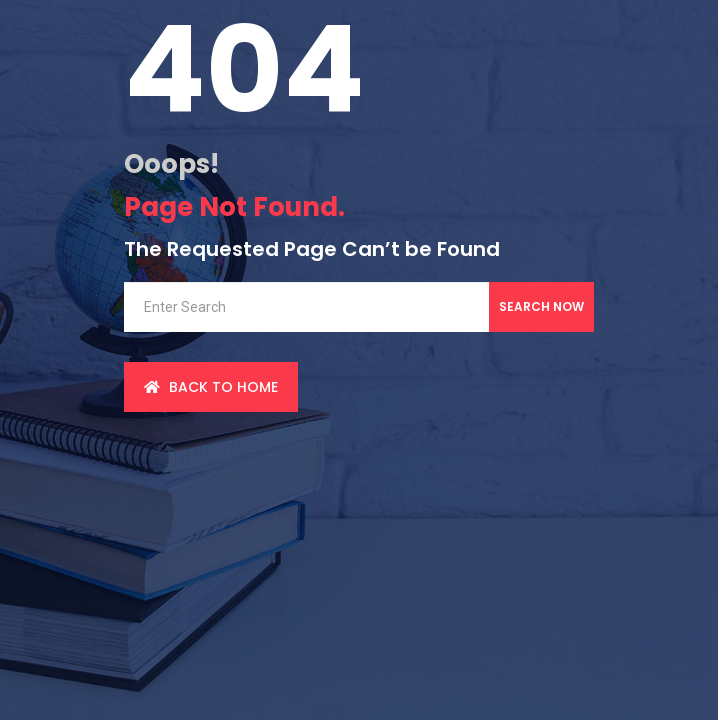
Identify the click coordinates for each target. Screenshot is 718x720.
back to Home (211, 387)
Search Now (541, 306)
